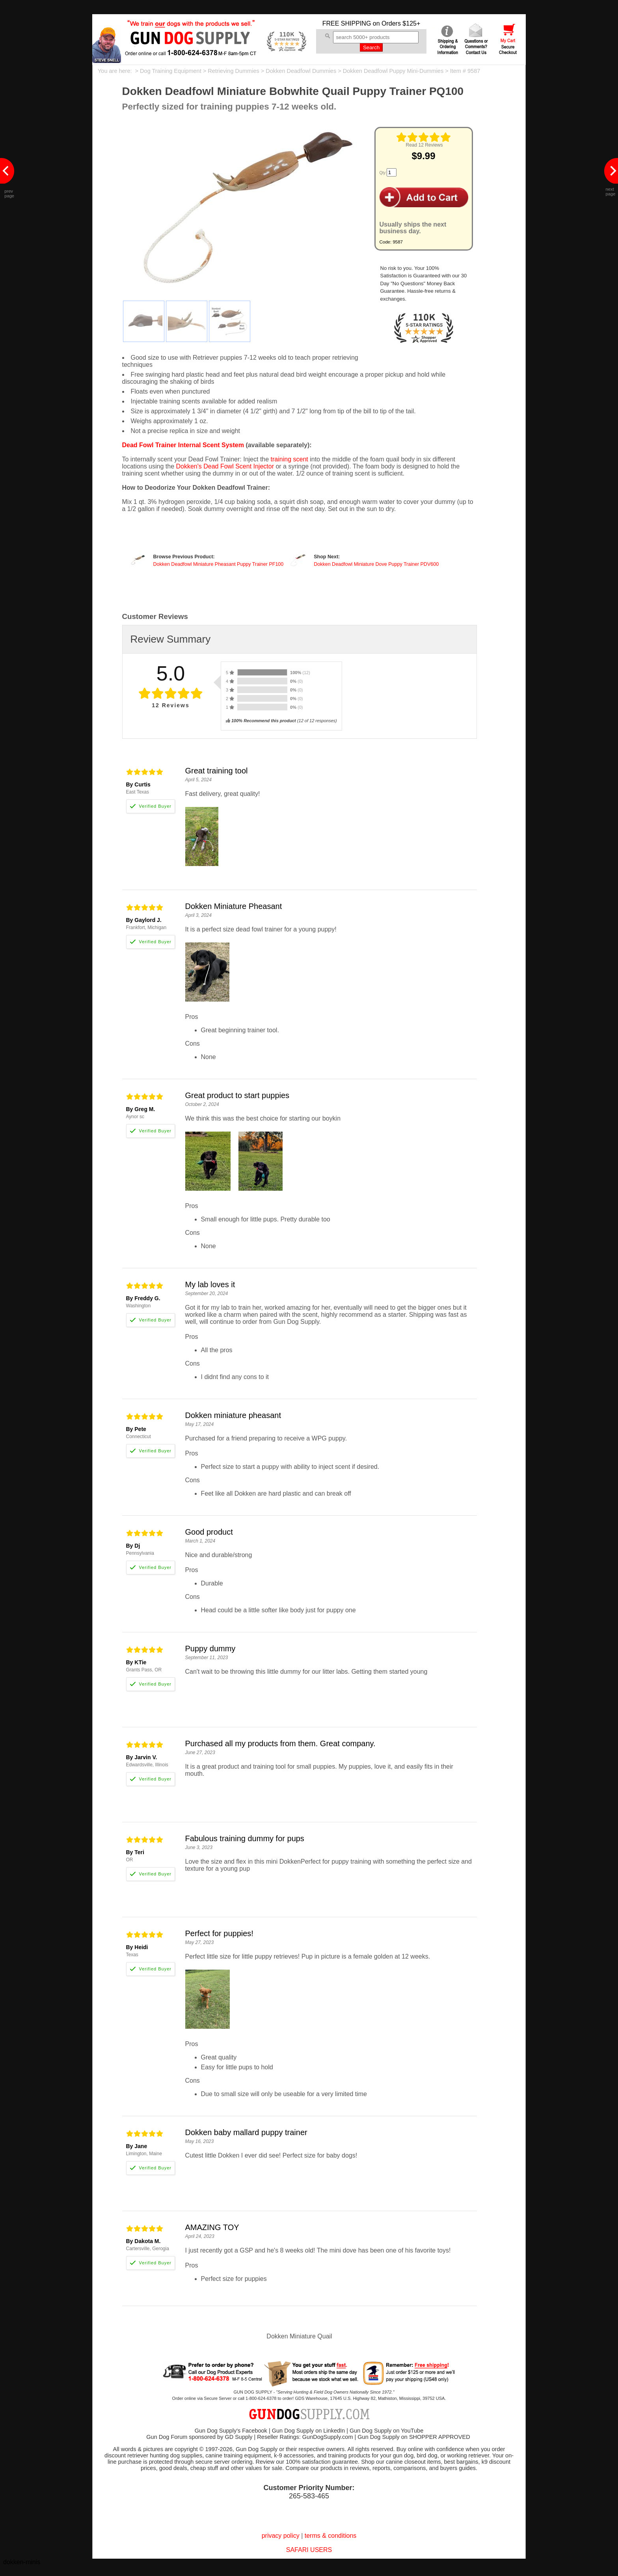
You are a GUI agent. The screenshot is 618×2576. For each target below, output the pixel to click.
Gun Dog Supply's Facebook (231, 2430)
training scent (289, 459)
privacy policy (281, 2535)
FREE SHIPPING (346, 23)
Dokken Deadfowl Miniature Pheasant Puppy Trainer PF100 (218, 564)
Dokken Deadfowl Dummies (301, 71)
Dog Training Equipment (170, 71)
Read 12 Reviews (424, 145)
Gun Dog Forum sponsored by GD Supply (199, 2437)
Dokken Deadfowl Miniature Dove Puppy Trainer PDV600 (376, 564)
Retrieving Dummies (233, 71)
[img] (423, 137)
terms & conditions (331, 2535)
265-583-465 (309, 2496)
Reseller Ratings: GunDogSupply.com (305, 2437)
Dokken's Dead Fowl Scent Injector (225, 466)
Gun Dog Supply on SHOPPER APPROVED (413, 2437)
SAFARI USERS (309, 2549)
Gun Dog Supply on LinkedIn (308, 2430)
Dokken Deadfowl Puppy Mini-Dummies (393, 71)
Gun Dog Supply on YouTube (386, 2430)
